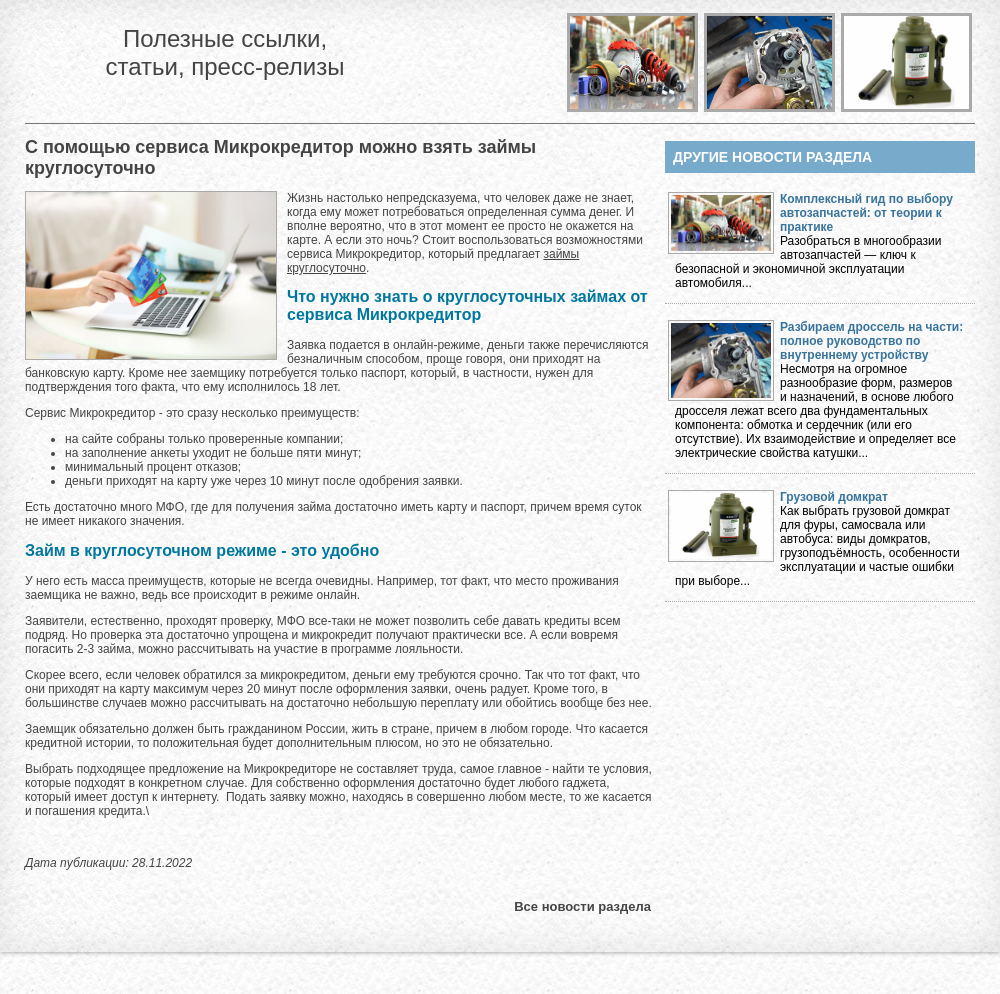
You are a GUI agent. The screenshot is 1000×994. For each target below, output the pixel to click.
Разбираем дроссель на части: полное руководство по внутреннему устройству (871, 341)
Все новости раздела (582, 906)
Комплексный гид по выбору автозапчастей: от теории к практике (866, 213)
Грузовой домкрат (834, 497)
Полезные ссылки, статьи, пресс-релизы (224, 52)
